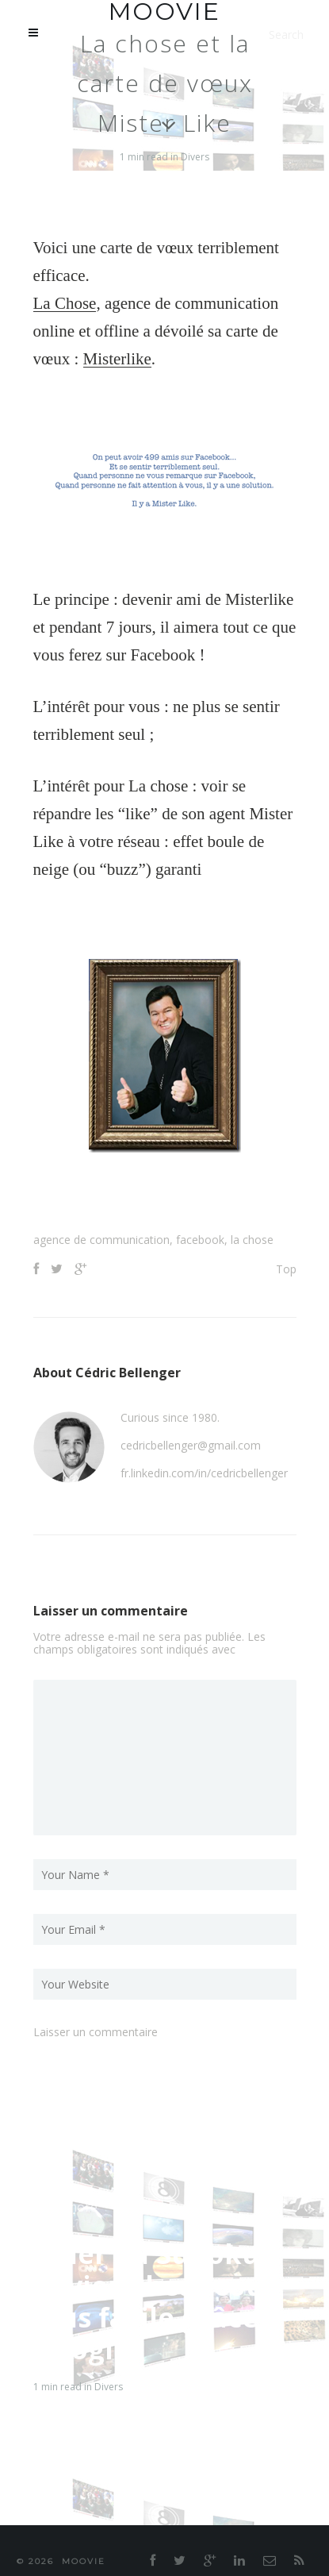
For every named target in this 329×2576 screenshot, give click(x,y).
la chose (252, 1239)
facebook (200, 1239)
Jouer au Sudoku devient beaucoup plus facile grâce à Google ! (157, 2301)
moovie (83, 2561)
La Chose (65, 303)
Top (286, 1268)
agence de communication (101, 1239)
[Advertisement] (181, 1196)
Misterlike (117, 358)
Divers (195, 157)
